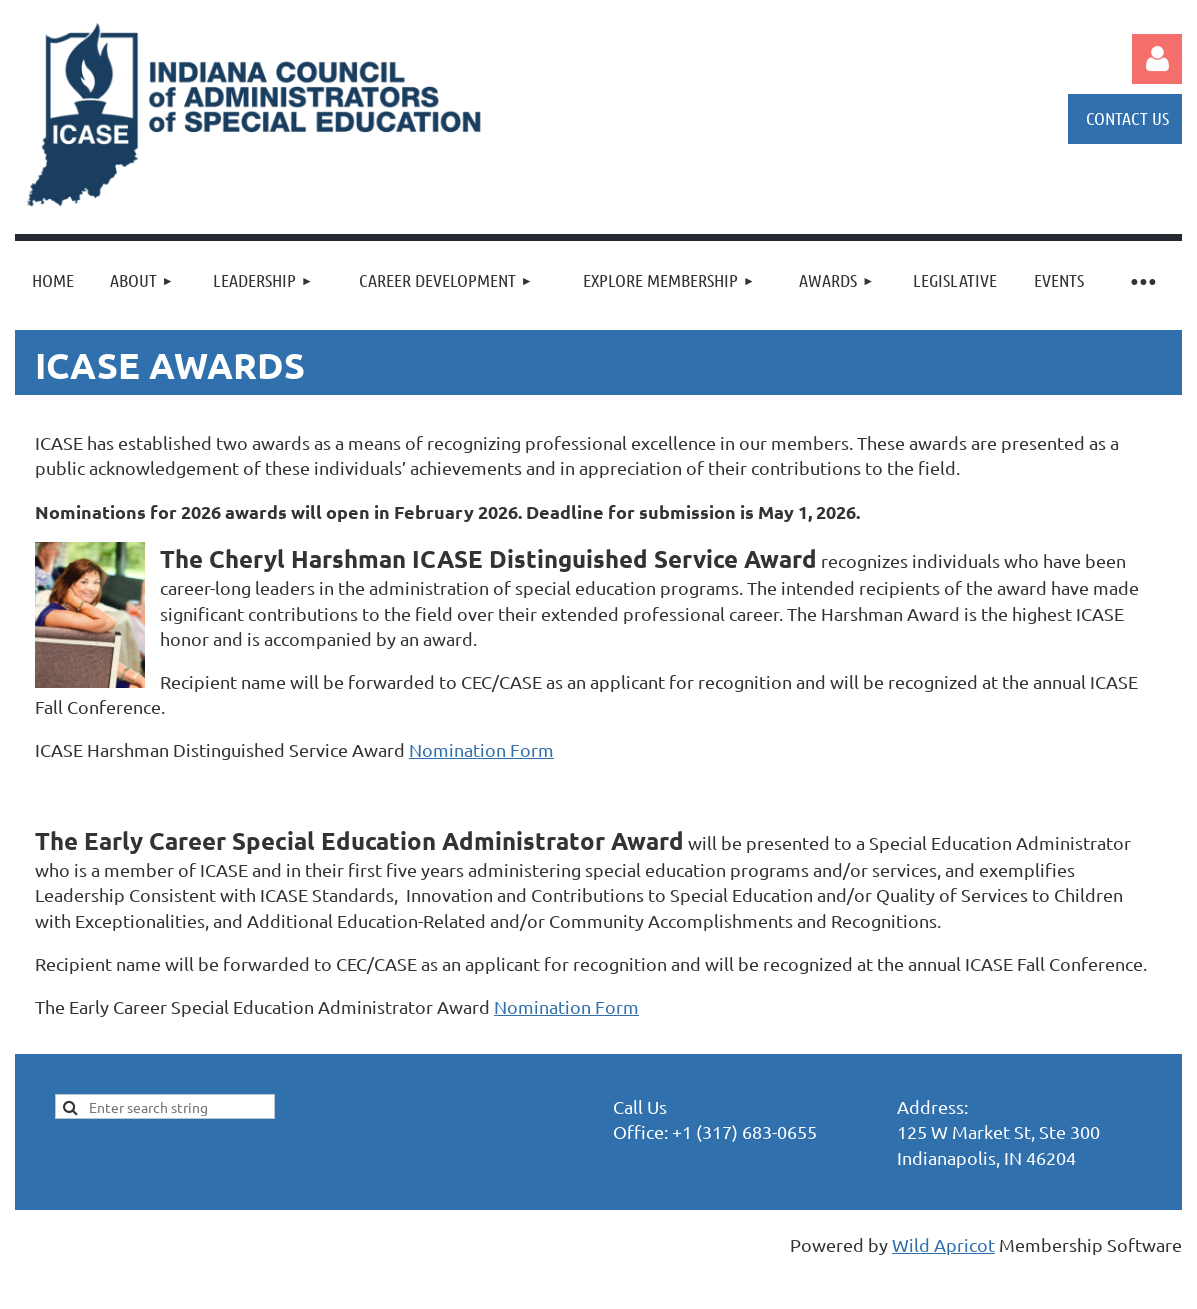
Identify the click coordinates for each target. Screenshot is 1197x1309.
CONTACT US (1127, 118)
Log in (1157, 59)
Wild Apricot (943, 1244)
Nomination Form (481, 749)
